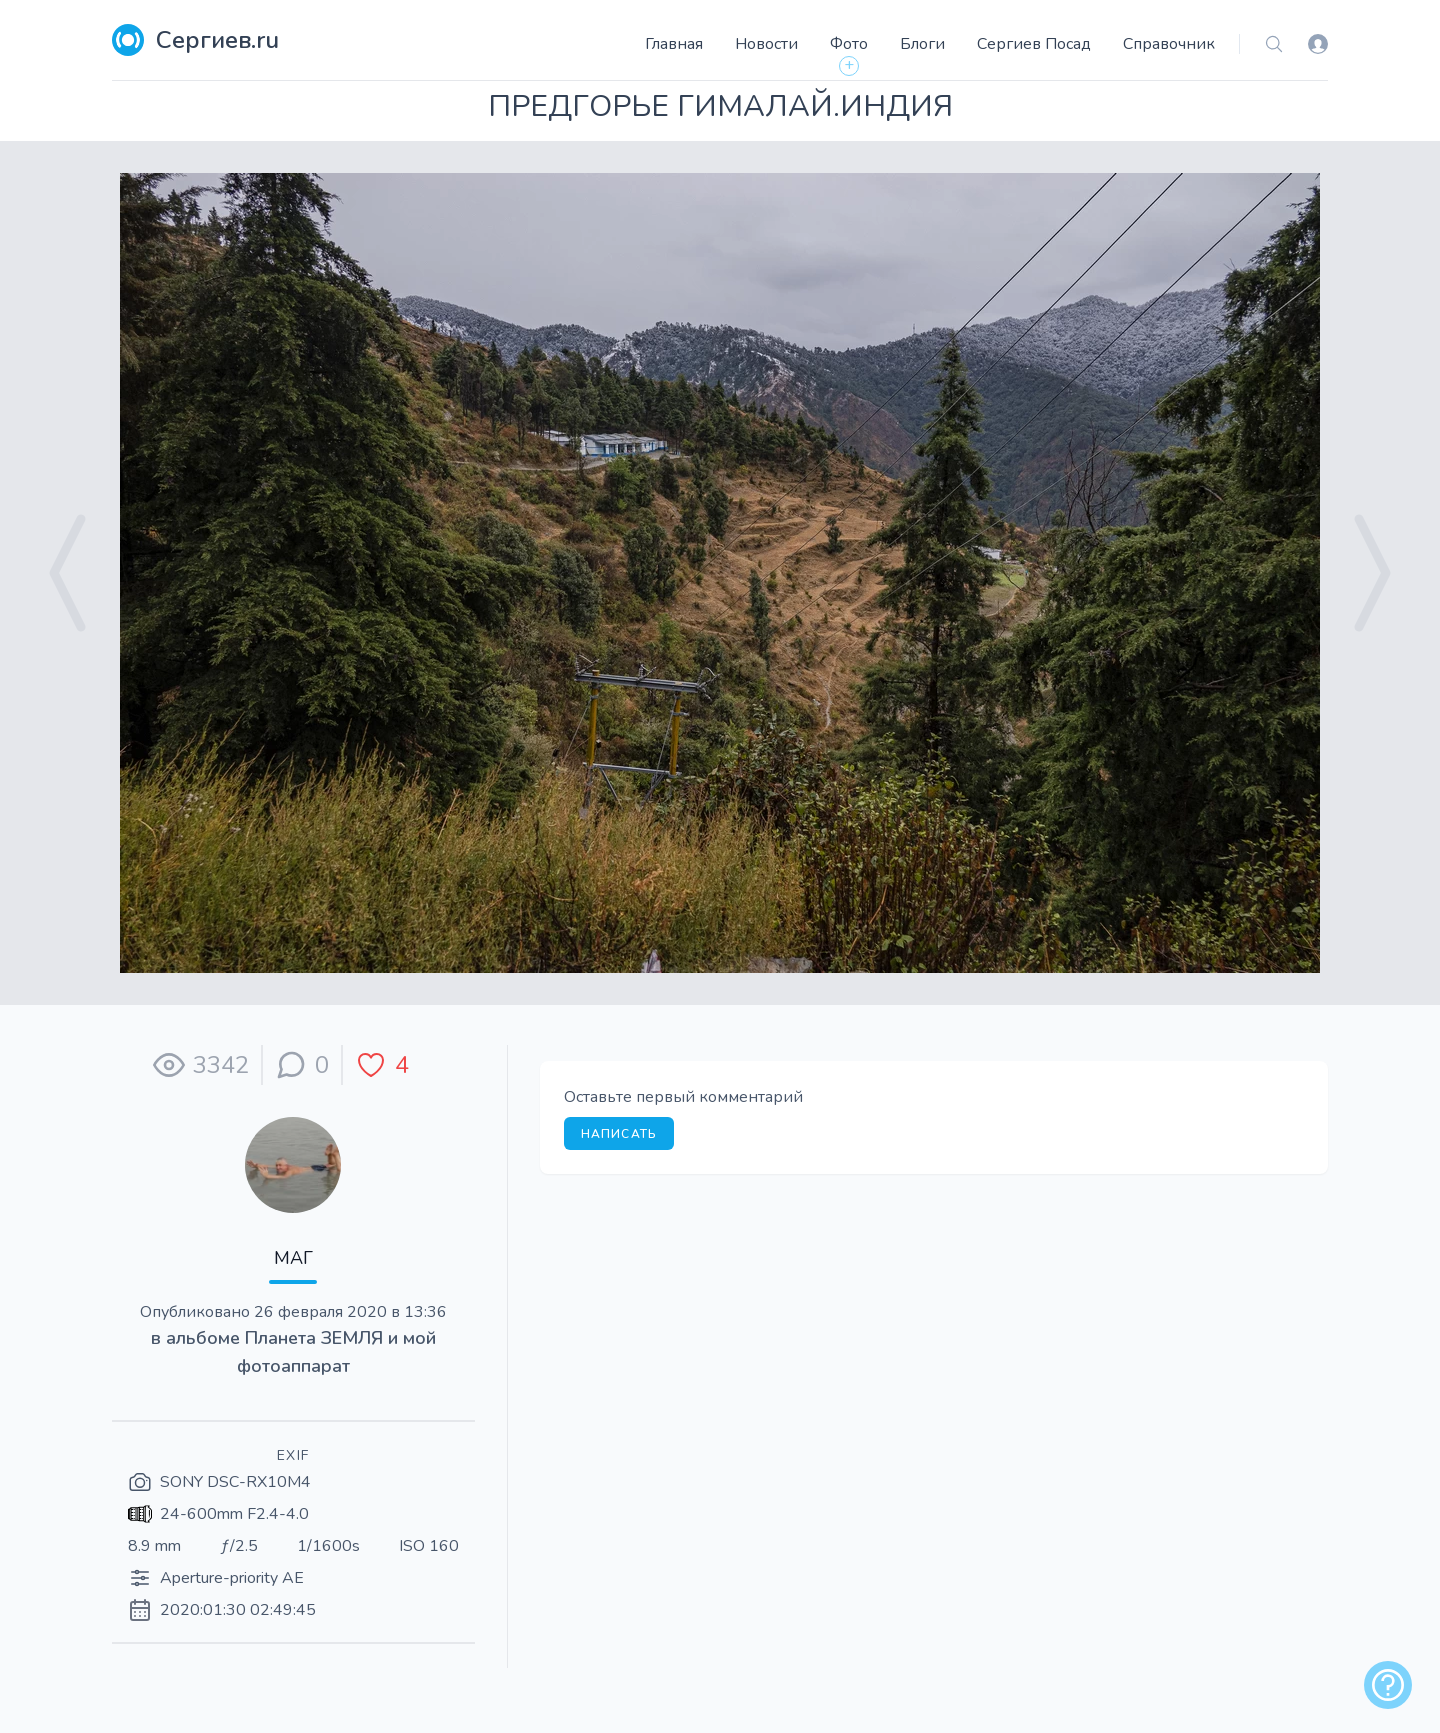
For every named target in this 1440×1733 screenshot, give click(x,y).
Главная (674, 44)
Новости (766, 44)
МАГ (293, 1258)
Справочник (1169, 44)
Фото (849, 44)
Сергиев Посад (1034, 44)
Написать (619, 1134)
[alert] (1388, 1685)
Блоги (922, 44)
